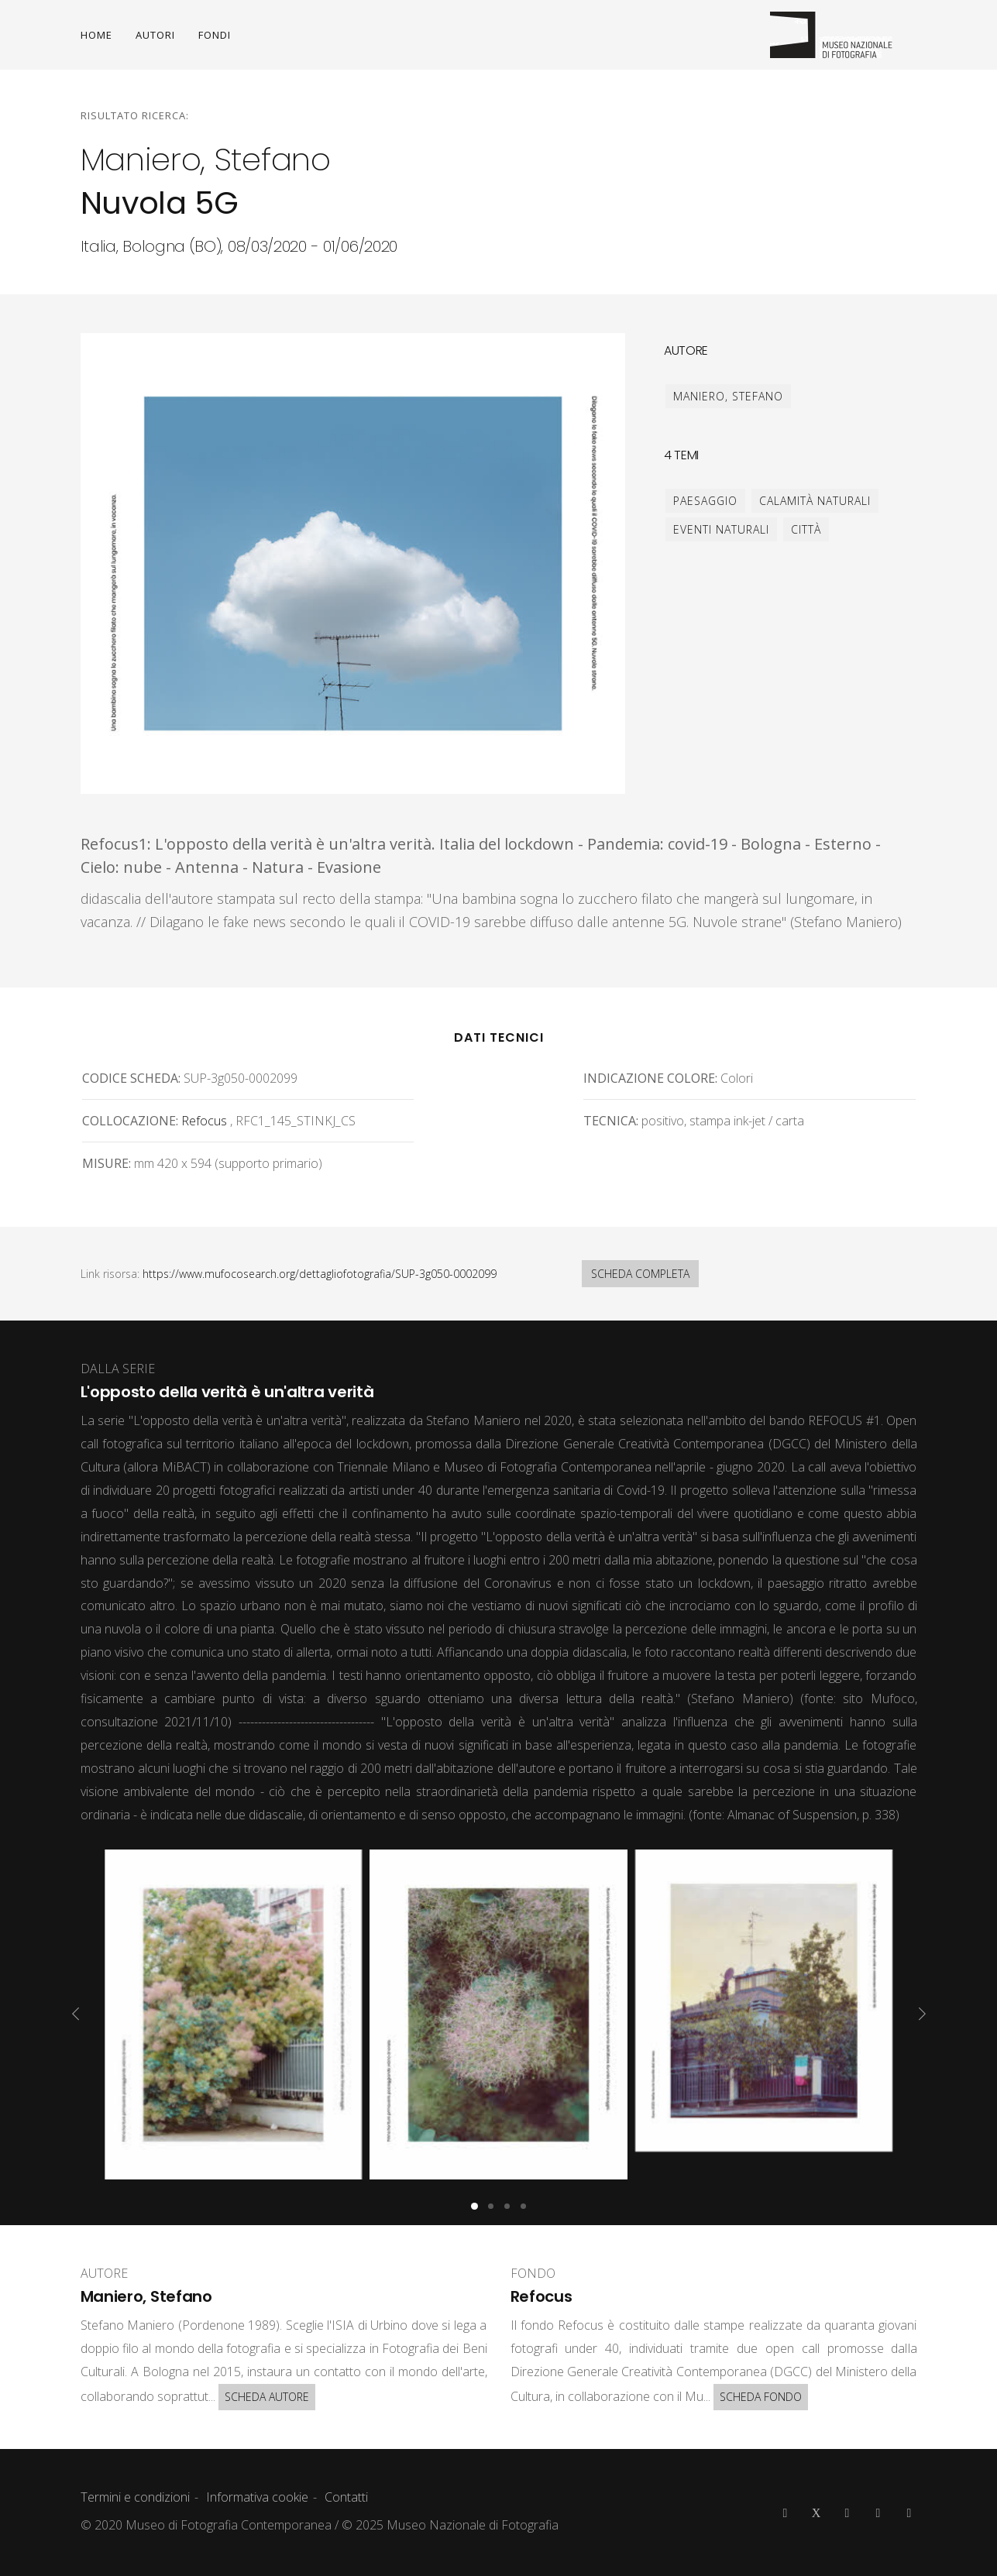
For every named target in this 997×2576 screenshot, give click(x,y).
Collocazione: (130, 1120)
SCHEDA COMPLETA (640, 1273)
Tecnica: (610, 1120)
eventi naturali (721, 529)
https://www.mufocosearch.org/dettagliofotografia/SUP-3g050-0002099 (320, 1273)
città (806, 529)
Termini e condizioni (135, 2497)
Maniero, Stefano (728, 396)
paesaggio (705, 500)
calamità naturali (815, 500)
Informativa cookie (257, 2497)
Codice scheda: (131, 1078)
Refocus (204, 1120)
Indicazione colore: (650, 1078)
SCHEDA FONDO (761, 2396)
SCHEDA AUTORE (267, 2396)
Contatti (346, 2497)
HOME (96, 35)
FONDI (214, 35)
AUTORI (155, 35)
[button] (474, 2206)
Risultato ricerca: (135, 115)
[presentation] (76, 2014)
